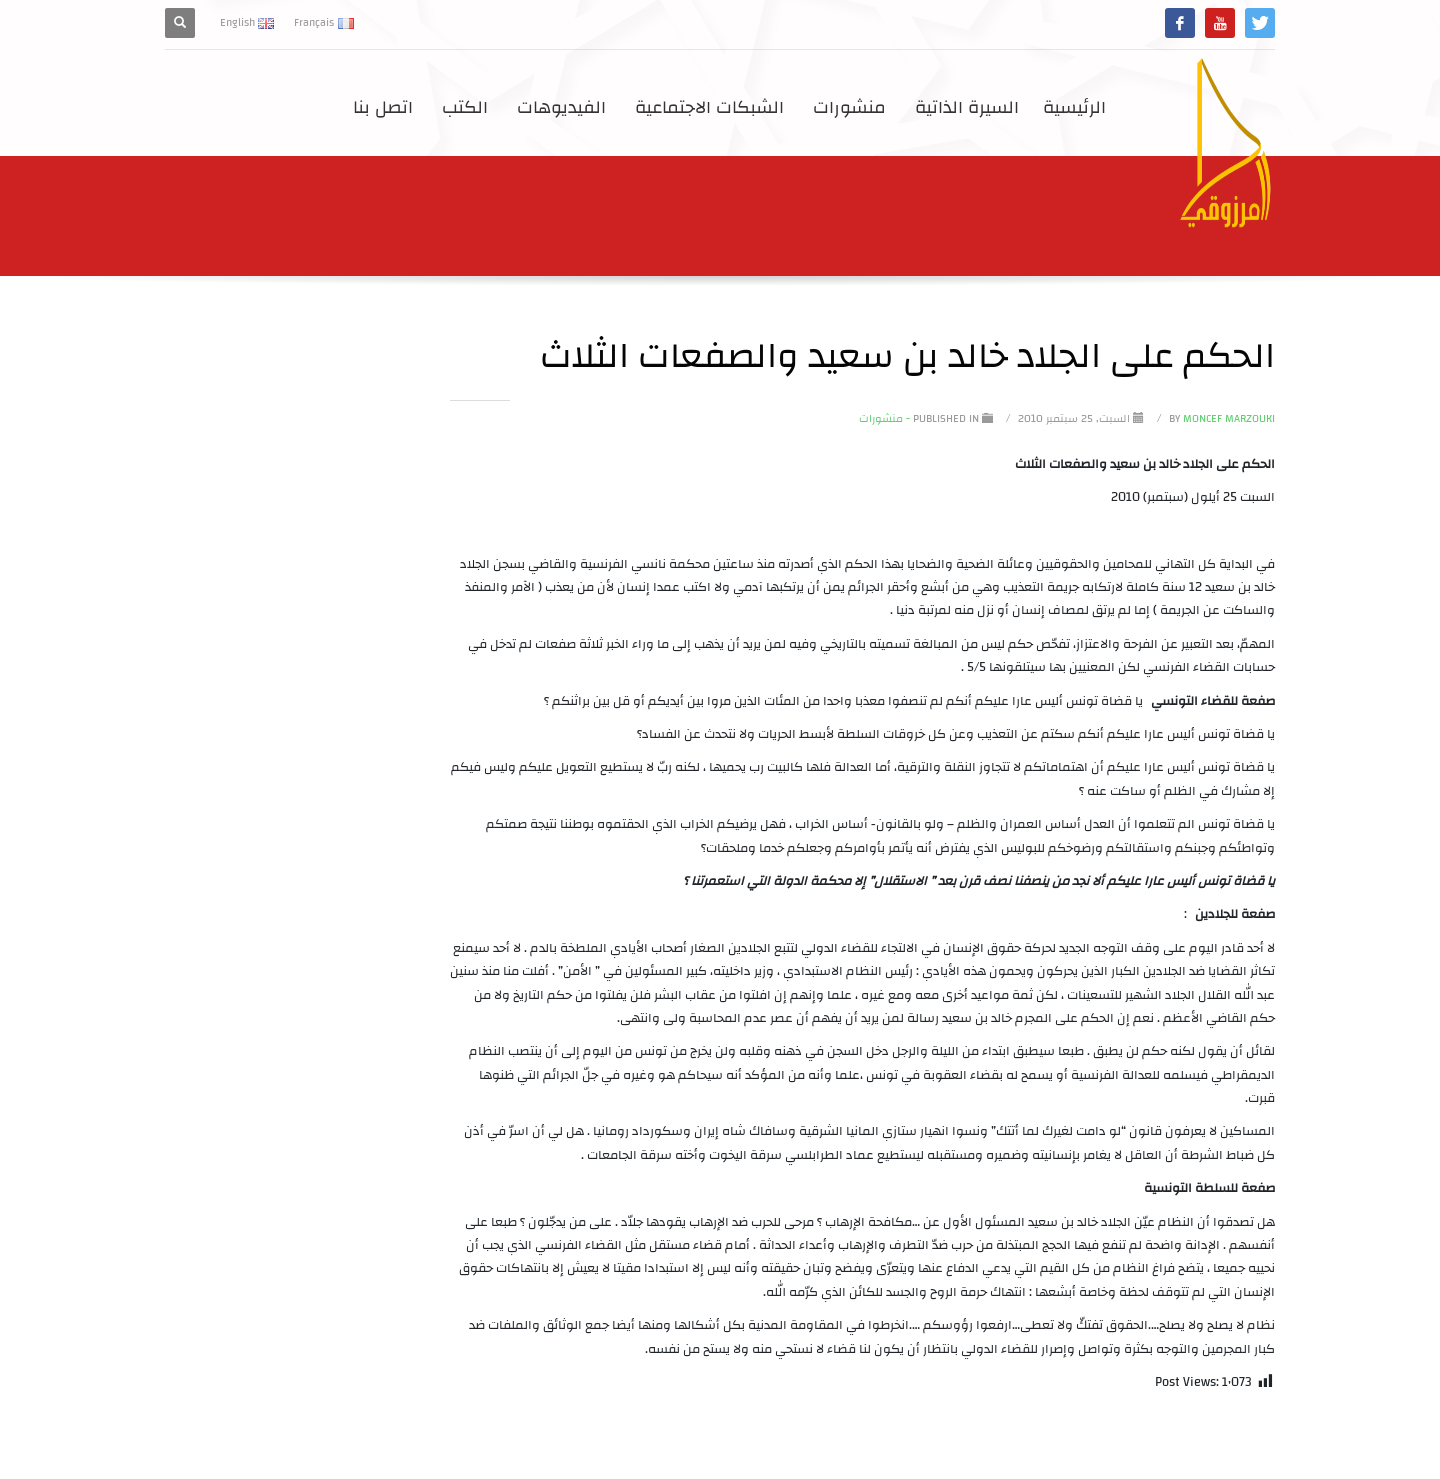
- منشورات (884, 419)
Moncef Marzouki (1220, 419)
